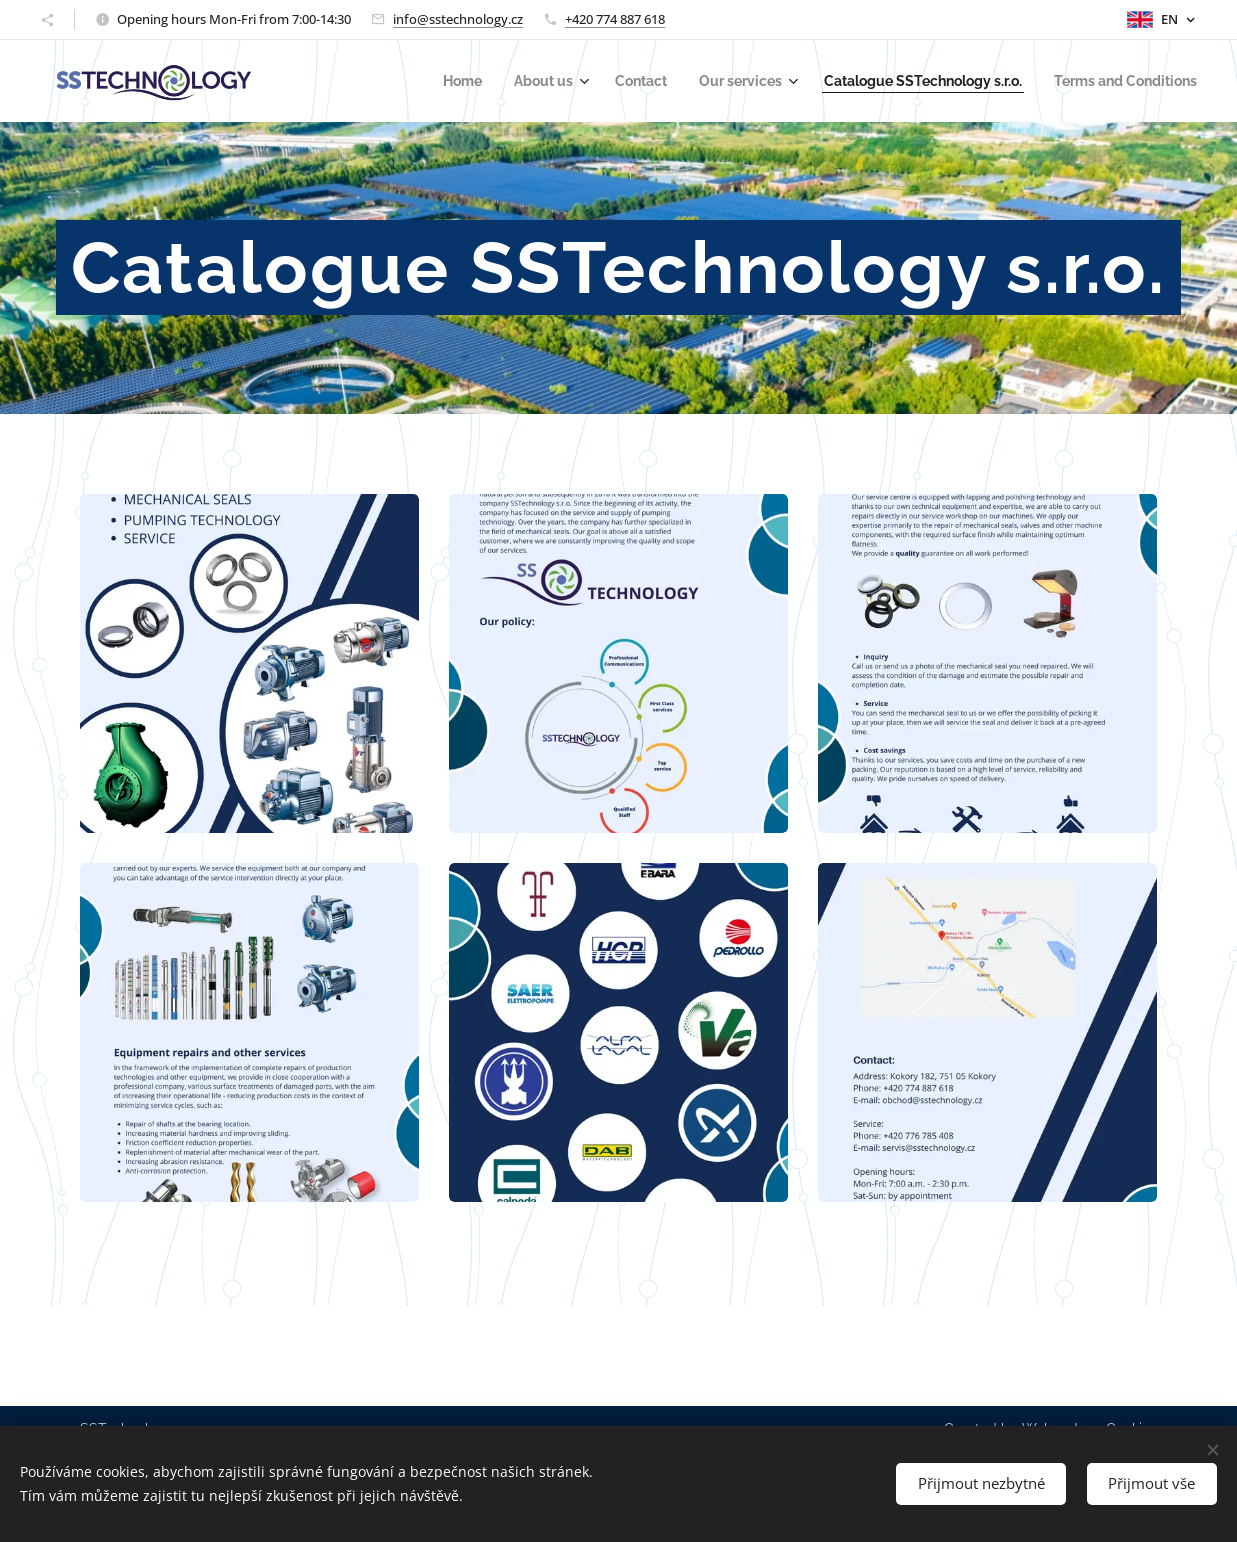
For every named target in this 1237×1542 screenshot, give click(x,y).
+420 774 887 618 (615, 19)
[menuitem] (511, 81)
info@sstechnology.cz (458, 19)
